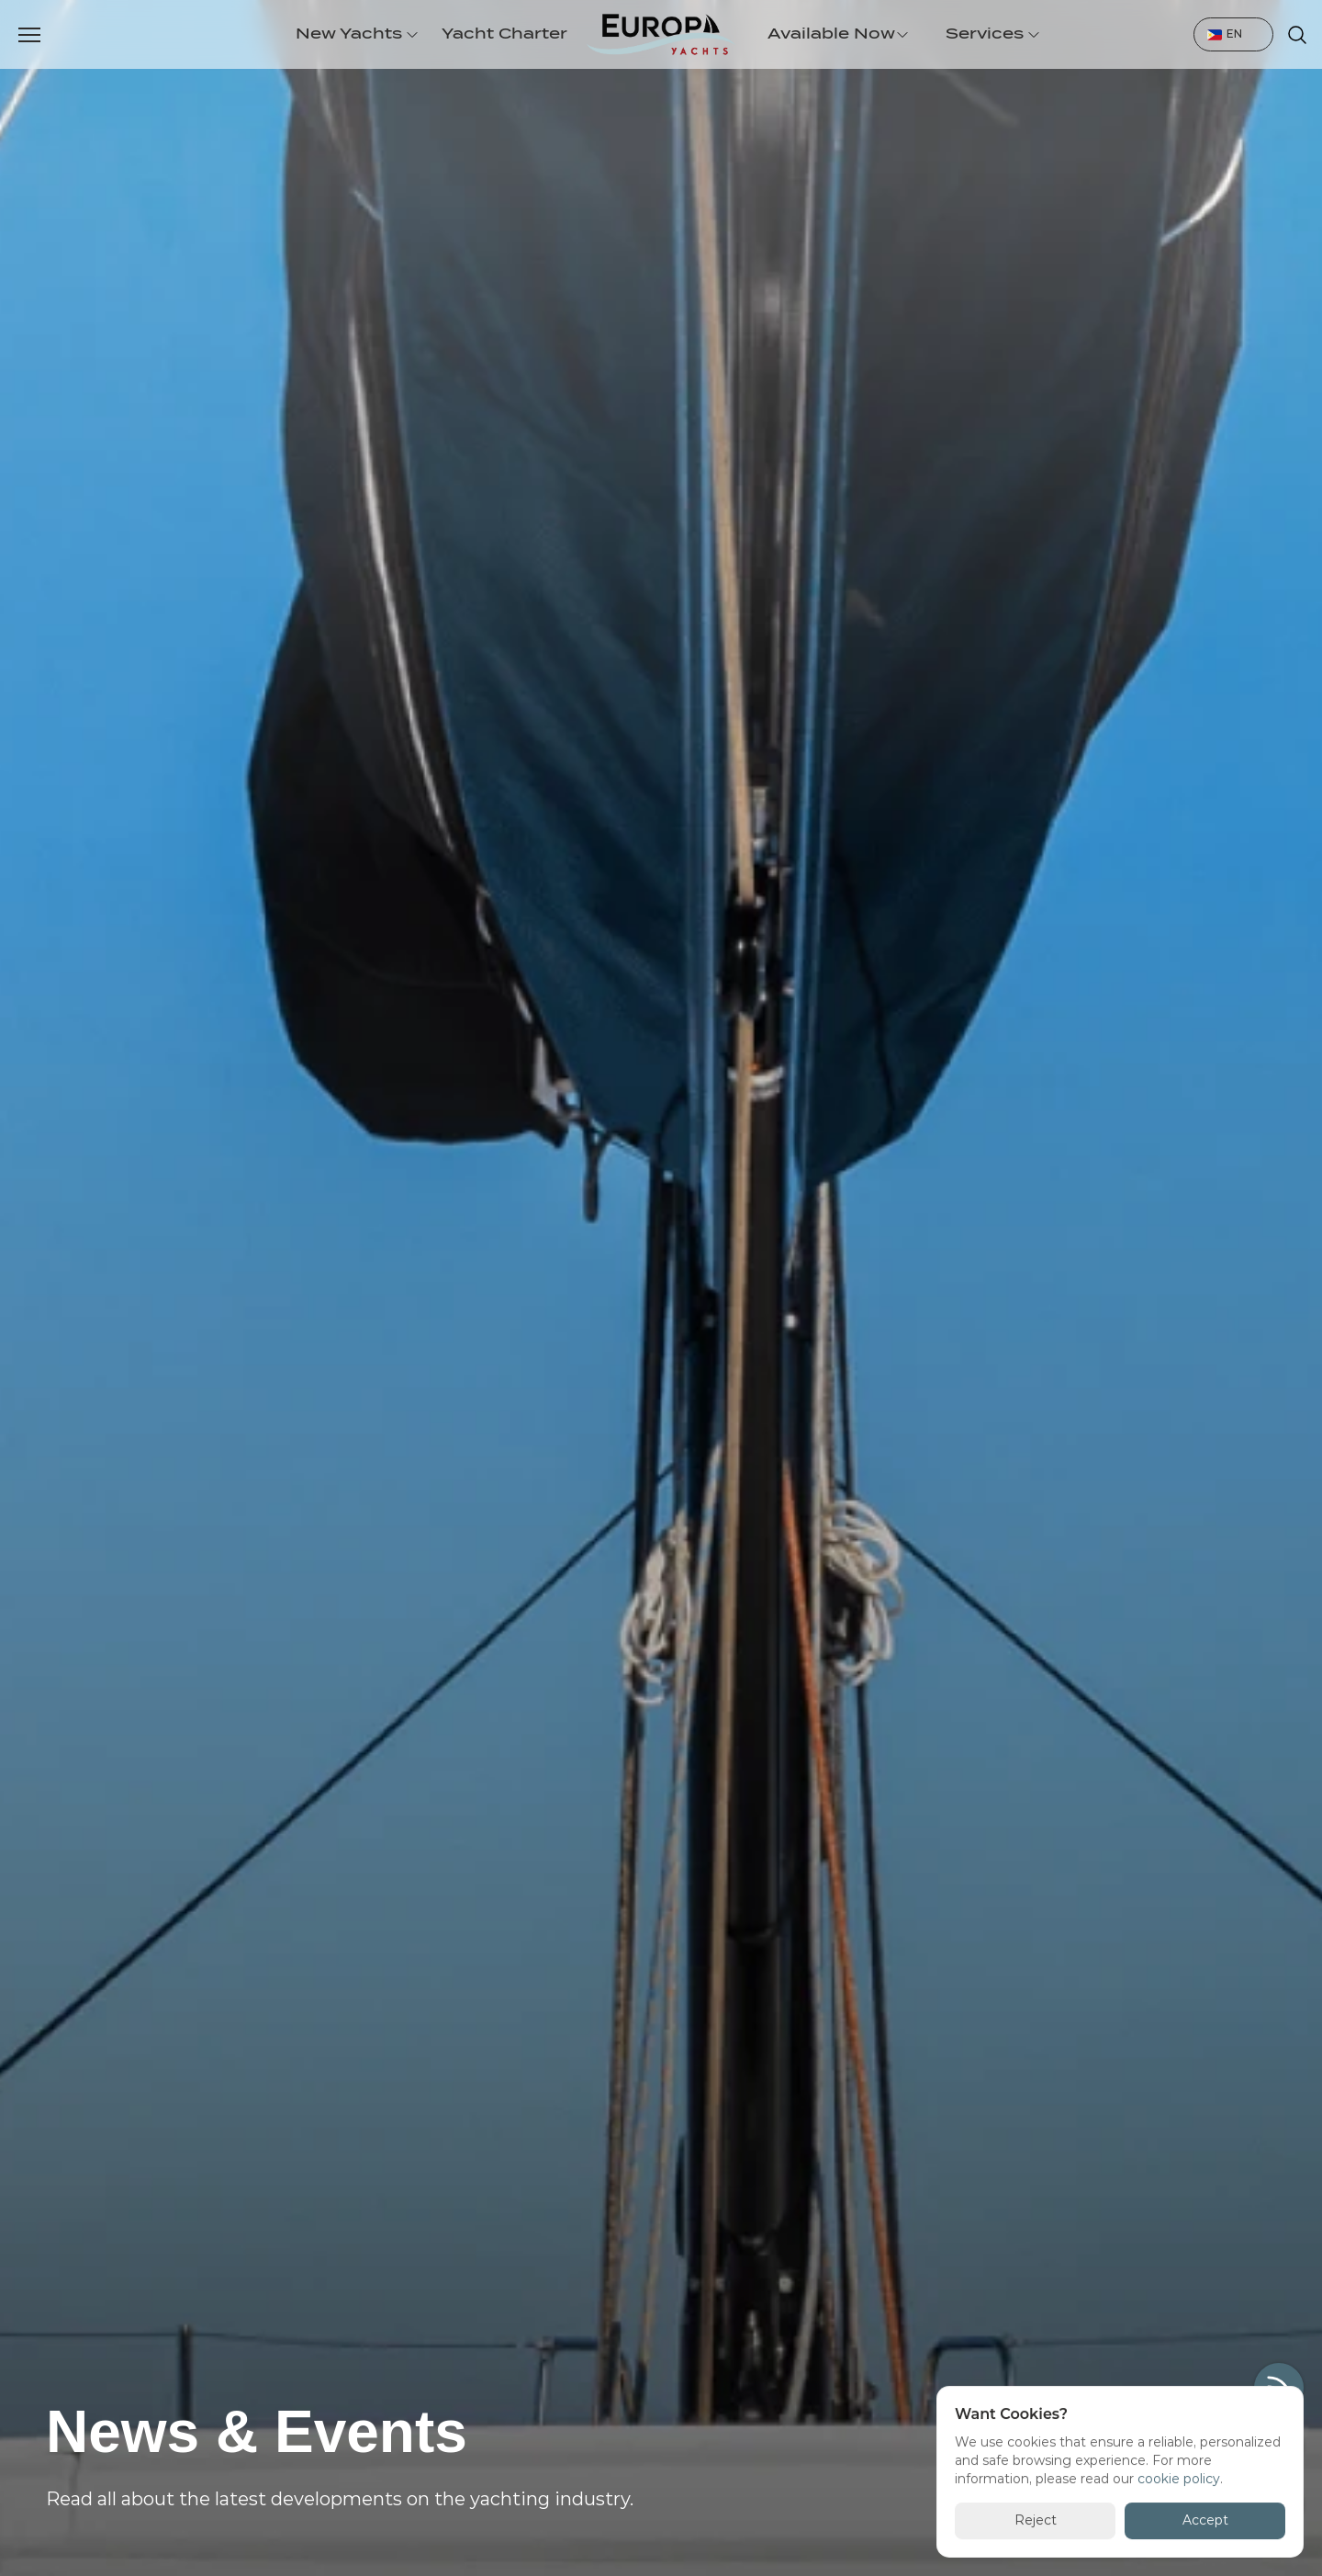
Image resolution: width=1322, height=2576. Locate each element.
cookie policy (1178, 2478)
